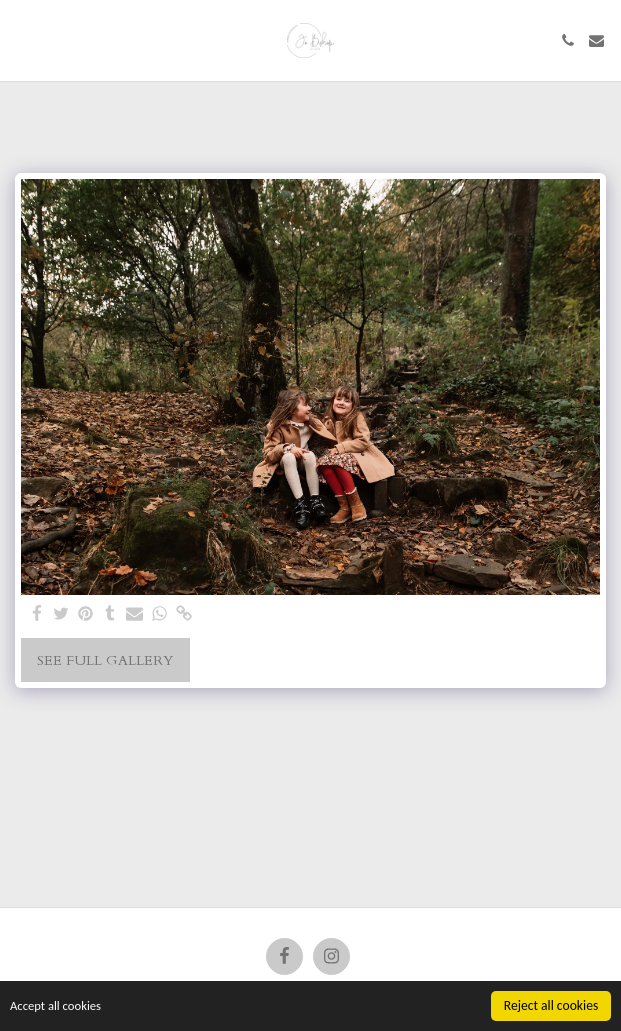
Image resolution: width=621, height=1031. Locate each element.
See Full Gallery (105, 660)
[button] (22, 39)
